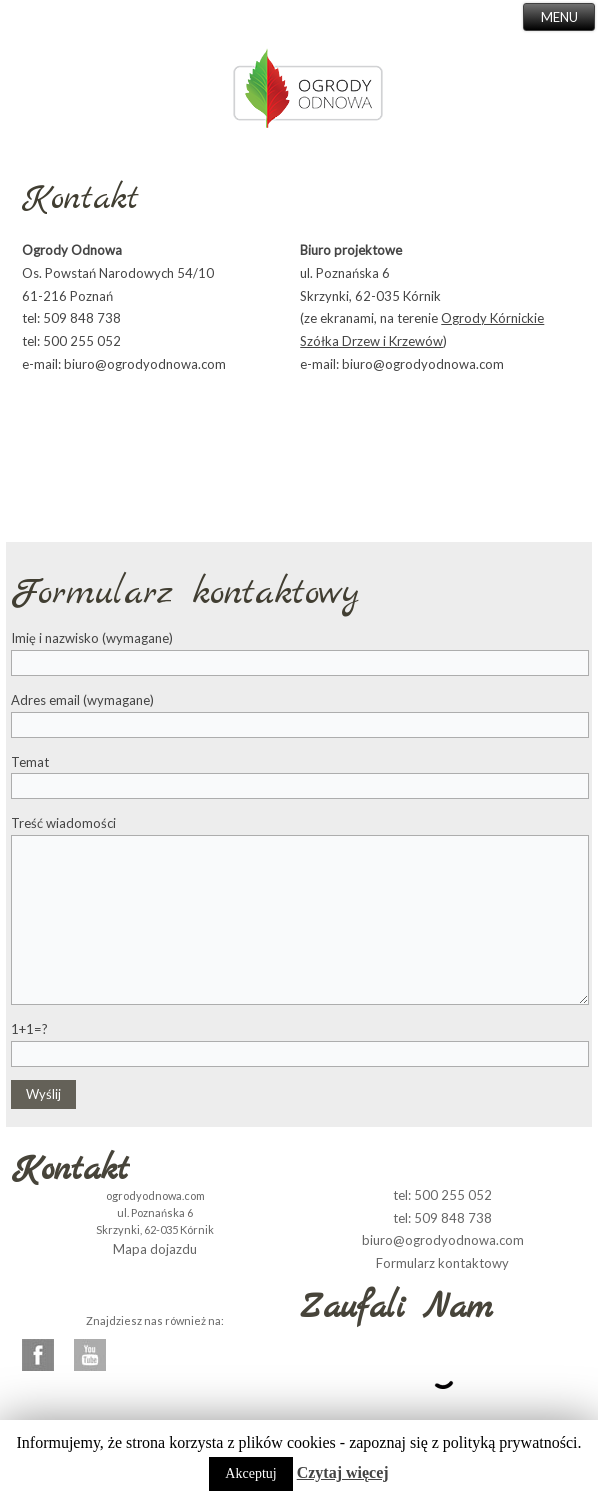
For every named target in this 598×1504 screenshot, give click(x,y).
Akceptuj (250, 1473)
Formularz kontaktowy (442, 1263)
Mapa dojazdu (155, 1249)
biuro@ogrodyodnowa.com (443, 1240)
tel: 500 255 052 (442, 1195)
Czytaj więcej (343, 1472)
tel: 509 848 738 (442, 1218)
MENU (559, 17)
